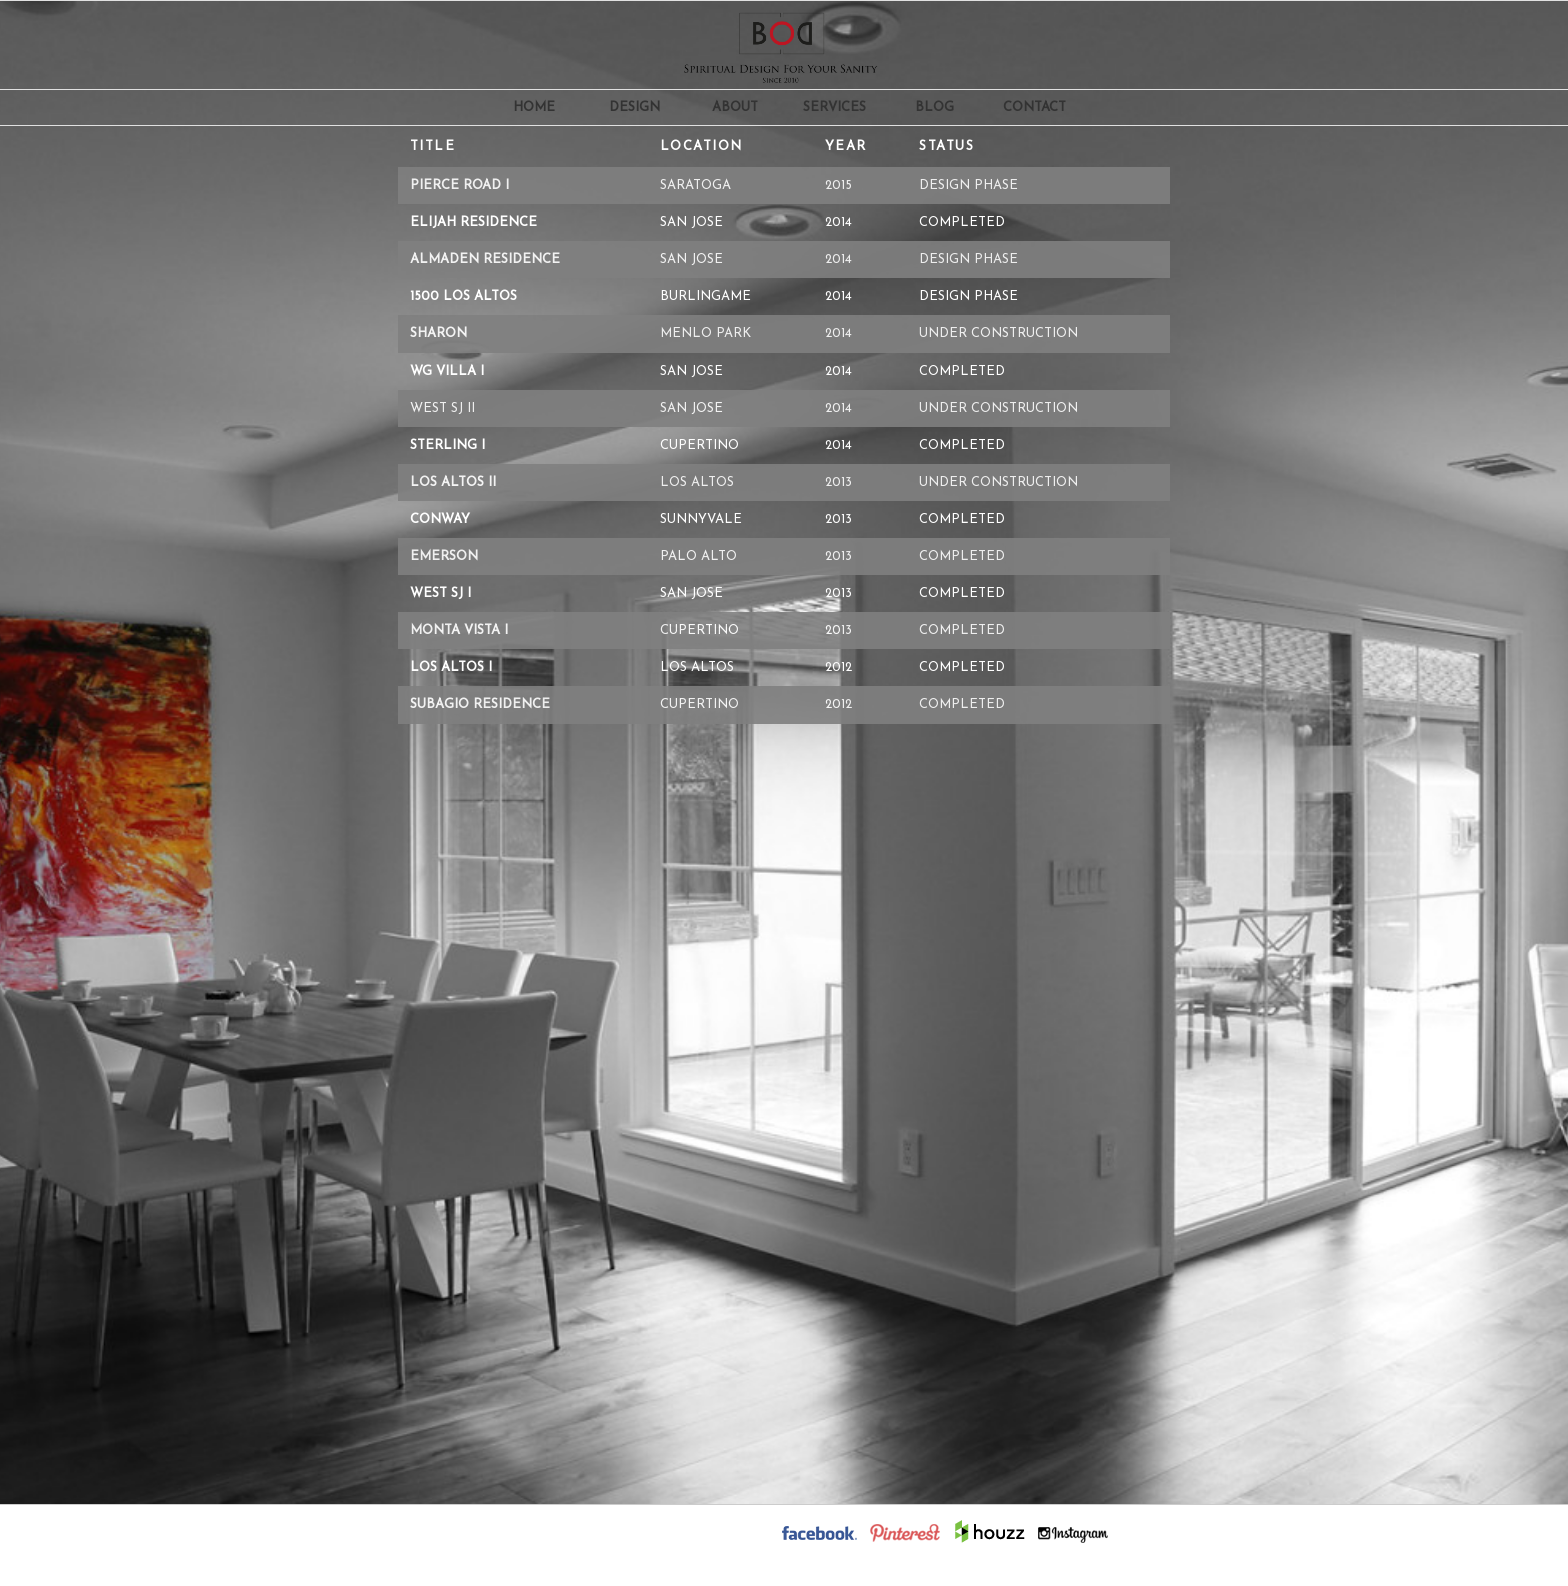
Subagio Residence (480, 704)
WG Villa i (447, 371)
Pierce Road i (459, 185)
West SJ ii (442, 408)
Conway (440, 519)
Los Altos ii (453, 482)
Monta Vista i (459, 630)
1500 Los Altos (463, 296)
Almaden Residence (485, 259)
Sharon (438, 333)
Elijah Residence (473, 222)
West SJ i (440, 593)
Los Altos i (451, 667)
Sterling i (447, 445)
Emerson (444, 556)
